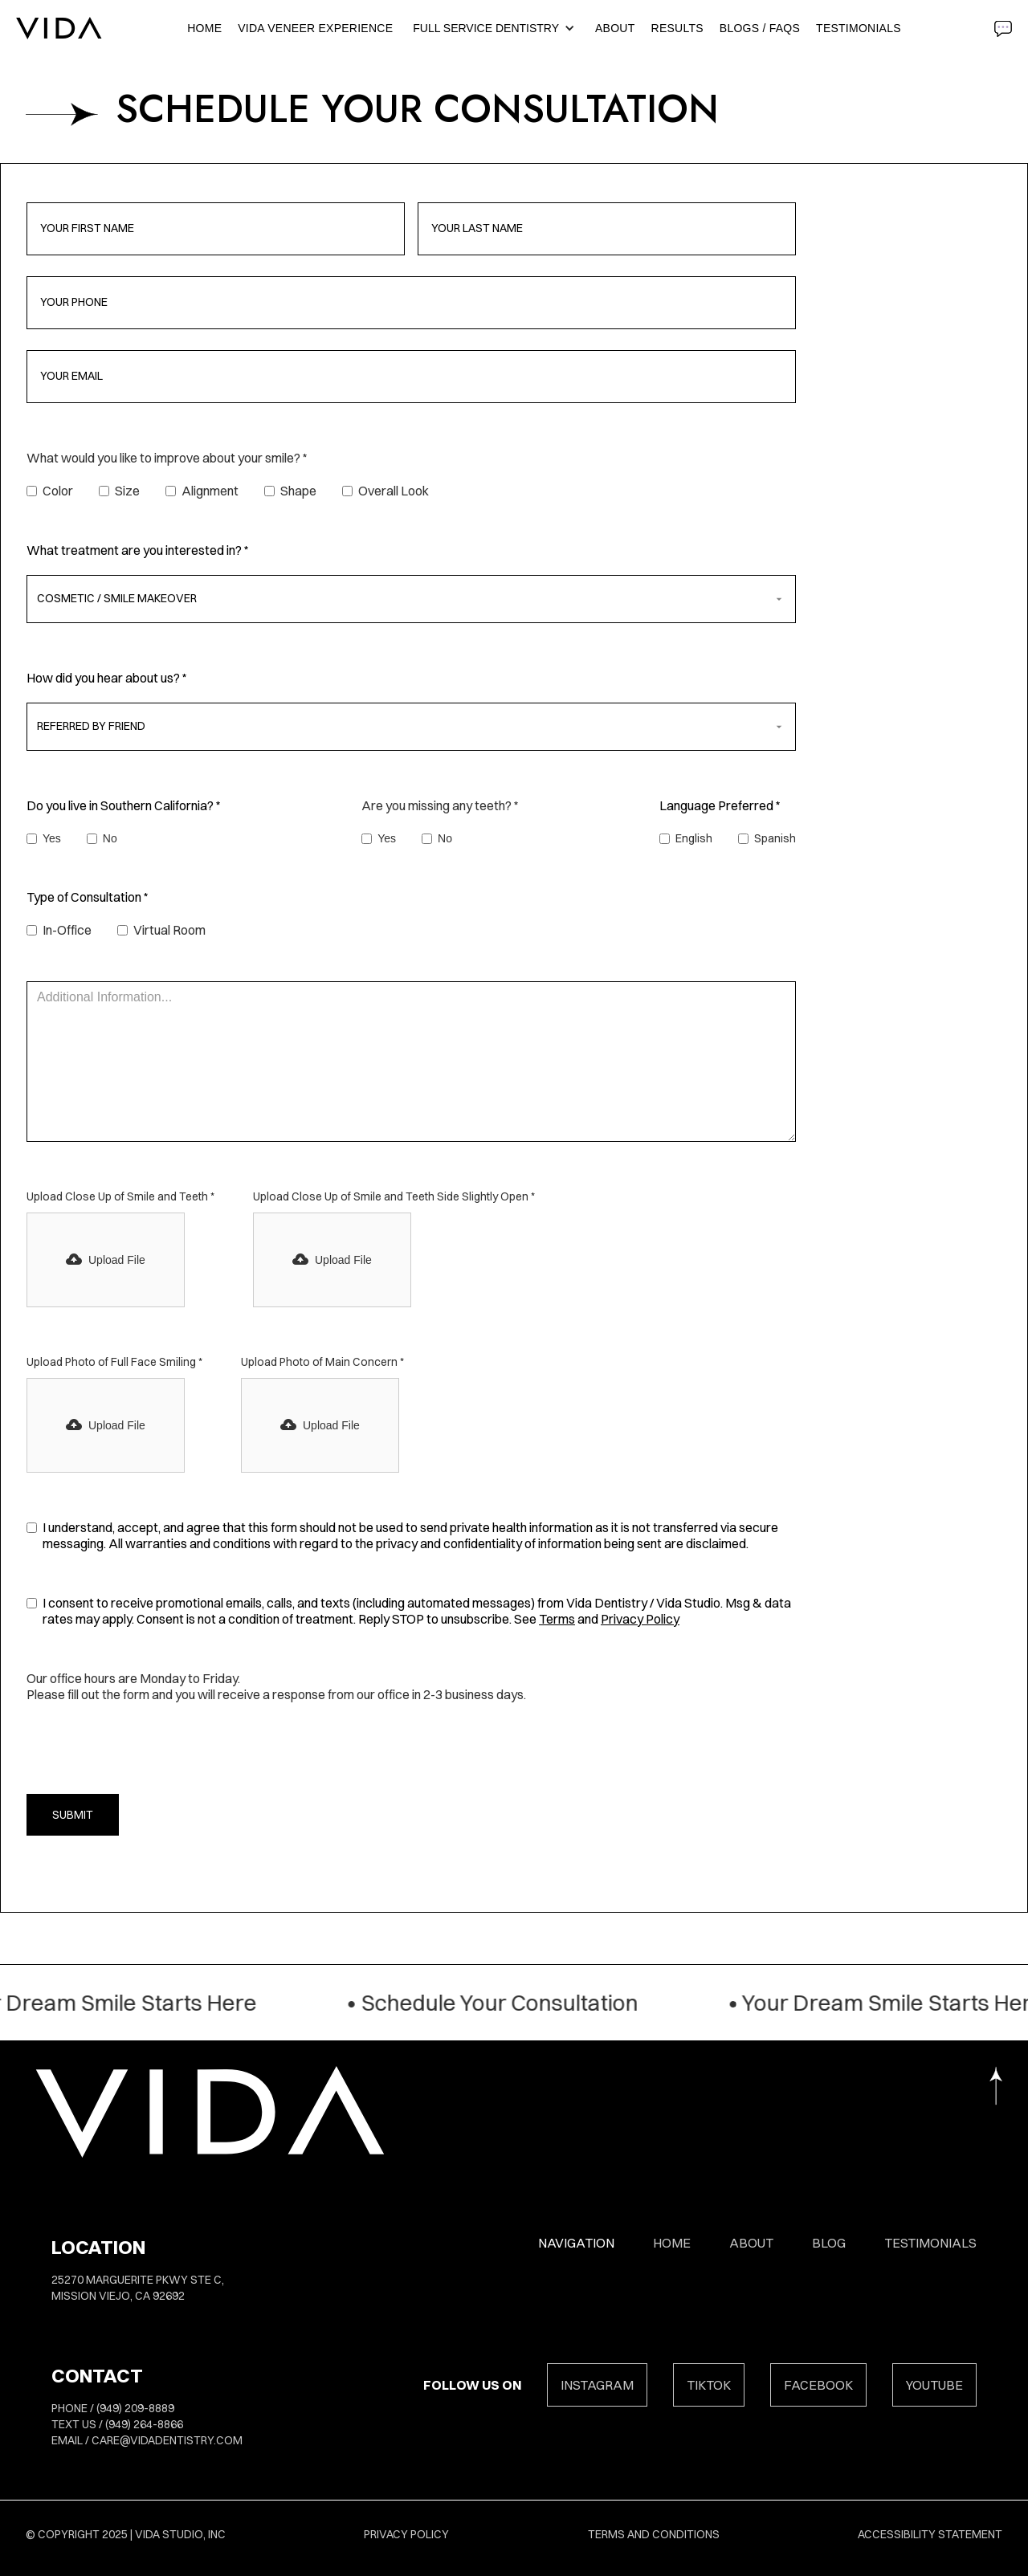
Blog (829, 2243)
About (614, 28)
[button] (498, 28)
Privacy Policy (640, 1619)
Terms (557, 1619)
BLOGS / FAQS (760, 28)
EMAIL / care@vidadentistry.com (147, 2440)
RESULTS (677, 28)
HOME (672, 2243)
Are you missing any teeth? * (440, 805)
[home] (59, 28)
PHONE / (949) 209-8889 (112, 2408)
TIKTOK (709, 2385)
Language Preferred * (720, 805)
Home (204, 28)
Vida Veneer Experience (315, 28)
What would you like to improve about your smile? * (167, 458)
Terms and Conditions (654, 2534)
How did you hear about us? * (107, 678)
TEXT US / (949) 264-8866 (117, 2424)
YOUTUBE (934, 2385)
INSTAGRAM (597, 2385)
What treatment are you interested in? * (138, 550)
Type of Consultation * (88, 897)
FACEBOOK (818, 2385)
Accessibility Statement (930, 2534)
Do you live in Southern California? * (124, 805)
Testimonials (858, 28)
